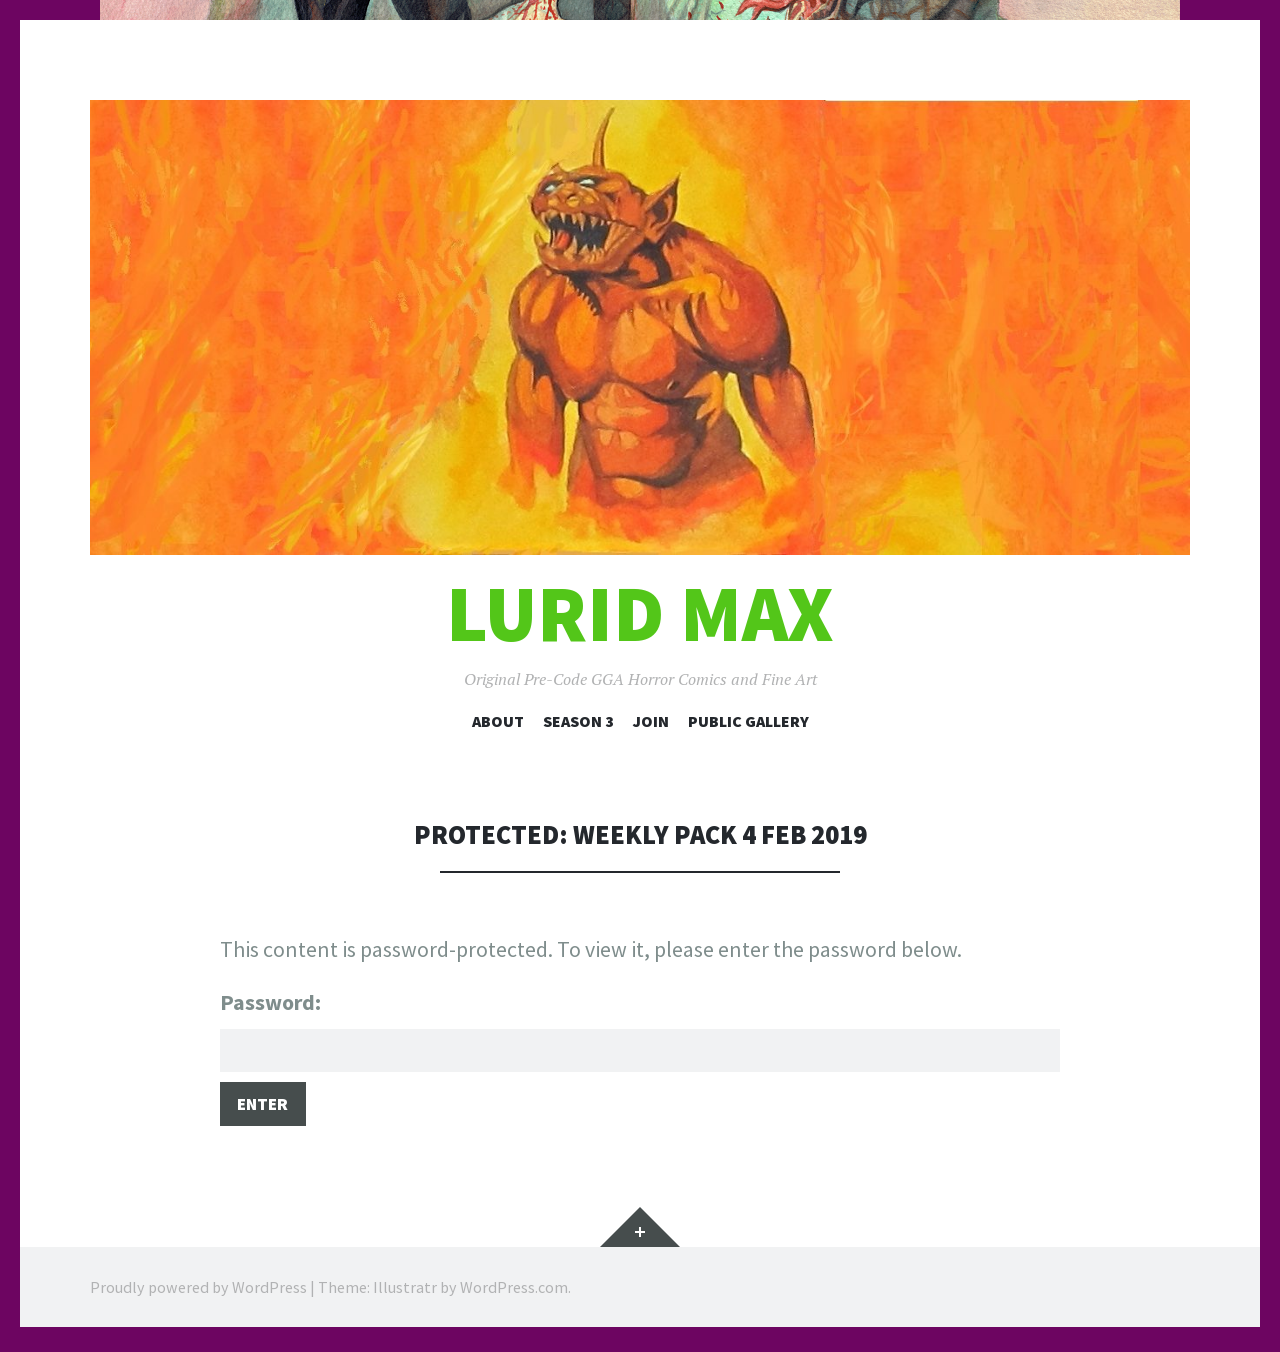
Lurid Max (640, 613)
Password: (640, 1031)
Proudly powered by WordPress (198, 1292)
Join (651, 721)
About (498, 721)
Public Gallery (748, 721)
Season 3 (578, 721)
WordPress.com (514, 1292)
